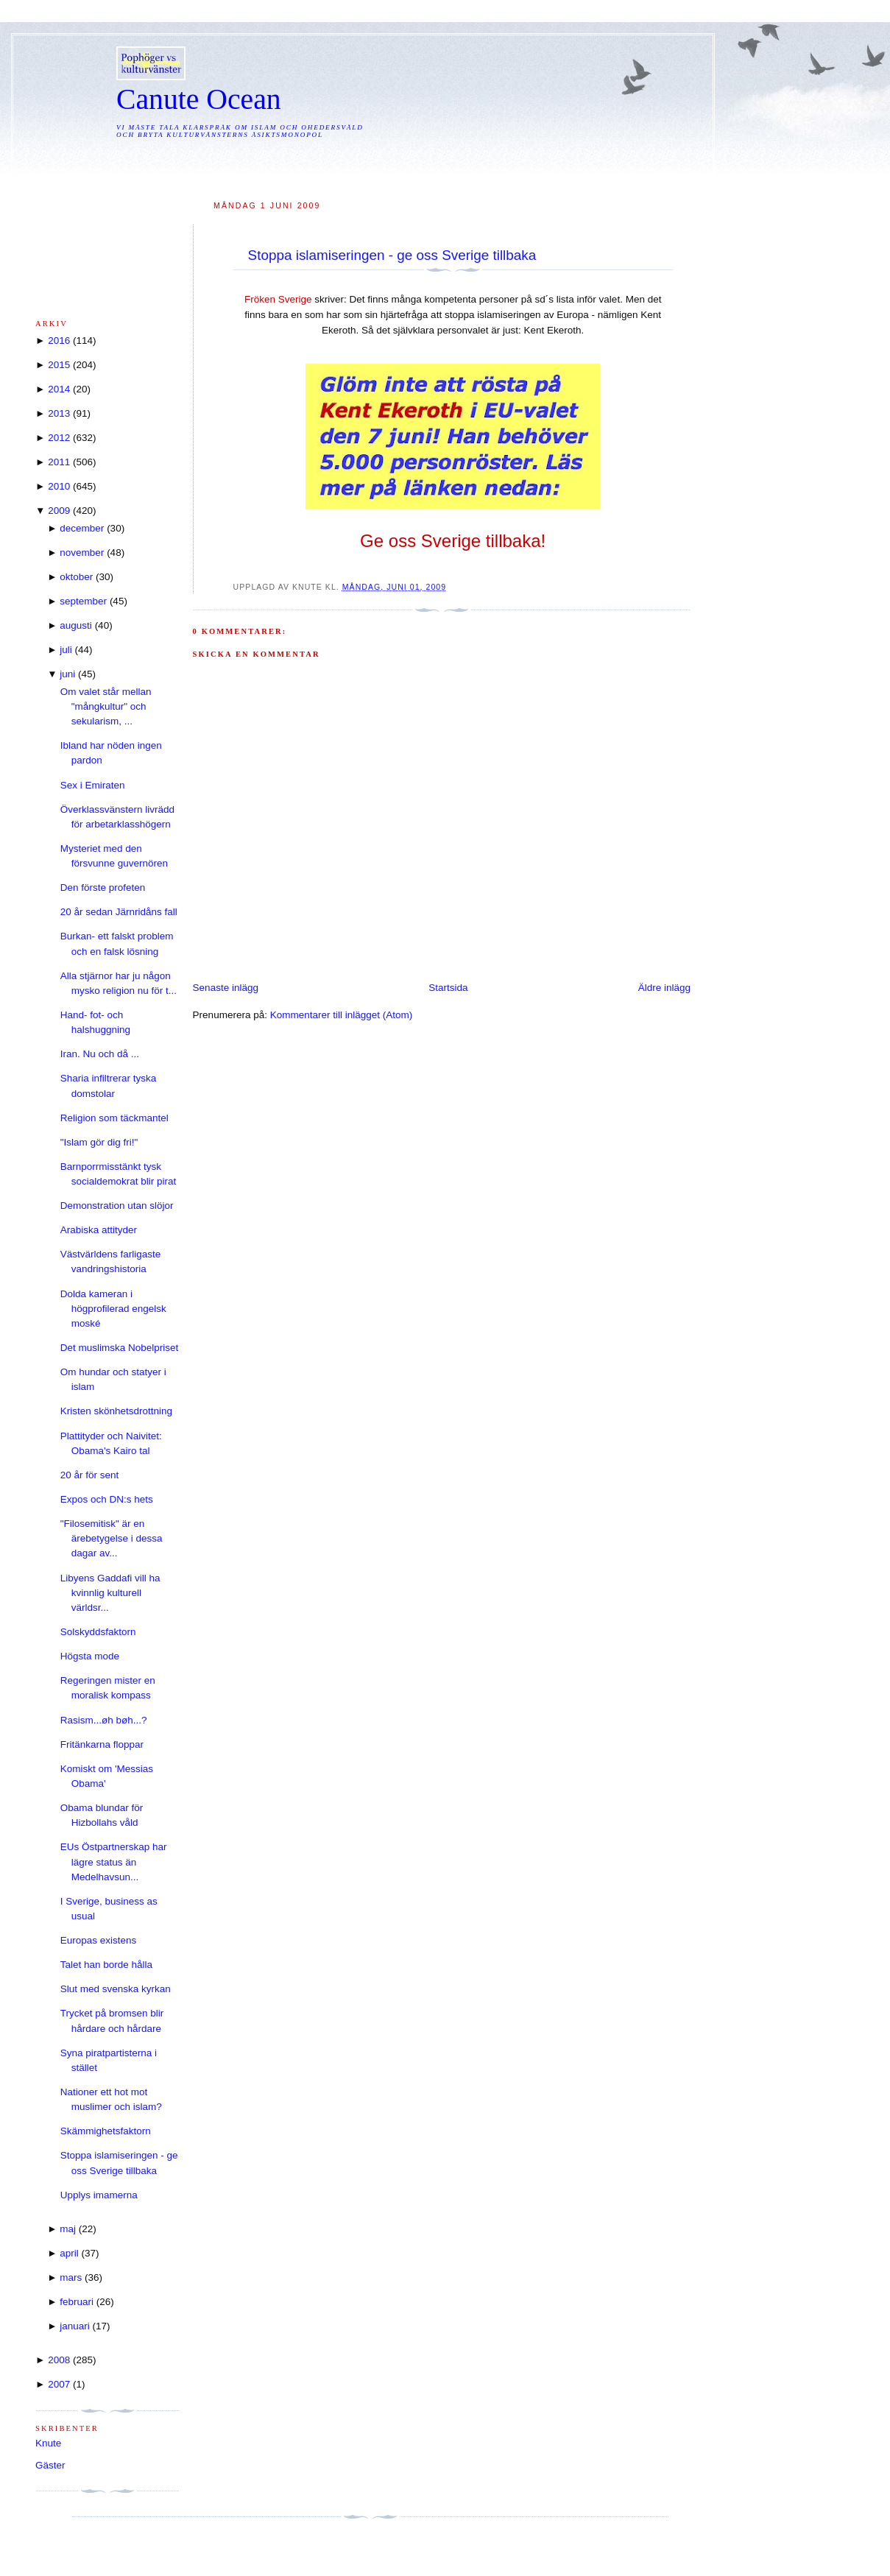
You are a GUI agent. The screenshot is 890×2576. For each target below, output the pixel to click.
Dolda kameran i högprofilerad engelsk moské (113, 1309)
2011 (59, 461)
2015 (59, 364)
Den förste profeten (103, 887)
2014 (59, 389)
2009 (59, 510)
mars (71, 2277)
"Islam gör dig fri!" (99, 1142)
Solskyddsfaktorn (98, 1631)
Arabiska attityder (98, 1229)
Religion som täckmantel (114, 1117)
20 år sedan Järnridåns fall (118, 911)
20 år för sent (89, 1475)
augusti (76, 625)
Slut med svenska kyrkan (115, 1988)
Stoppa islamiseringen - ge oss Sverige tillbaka (392, 255)
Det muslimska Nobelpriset (119, 1347)
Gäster (50, 2465)
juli (66, 649)
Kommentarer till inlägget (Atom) (341, 1014)
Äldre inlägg (664, 987)
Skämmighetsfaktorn (105, 2130)
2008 (59, 2359)
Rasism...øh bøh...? (103, 1720)
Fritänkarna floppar (102, 1744)
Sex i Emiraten (92, 785)
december (82, 528)
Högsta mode (89, 1656)
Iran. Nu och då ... (99, 1053)
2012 (59, 437)
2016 (59, 340)
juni (67, 674)
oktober (76, 576)
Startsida (447, 987)
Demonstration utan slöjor (117, 1205)
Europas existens (98, 1940)
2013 (59, 413)
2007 (59, 2384)
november (82, 552)
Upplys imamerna (99, 2195)
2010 (59, 486)
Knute (48, 2443)
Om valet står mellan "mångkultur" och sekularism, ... (106, 706)
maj (68, 2228)
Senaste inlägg (225, 987)
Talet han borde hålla (106, 1964)
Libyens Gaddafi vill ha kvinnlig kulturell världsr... (110, 1593)
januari (75, 2326)
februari (76, 2301)
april (69, 2253)
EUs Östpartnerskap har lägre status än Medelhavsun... (113, 1861)
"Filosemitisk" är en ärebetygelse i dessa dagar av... (111, 1538)
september (83, 601)
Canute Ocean (198, 99)
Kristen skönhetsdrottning (116, 1410)
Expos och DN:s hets (106, 1499)
